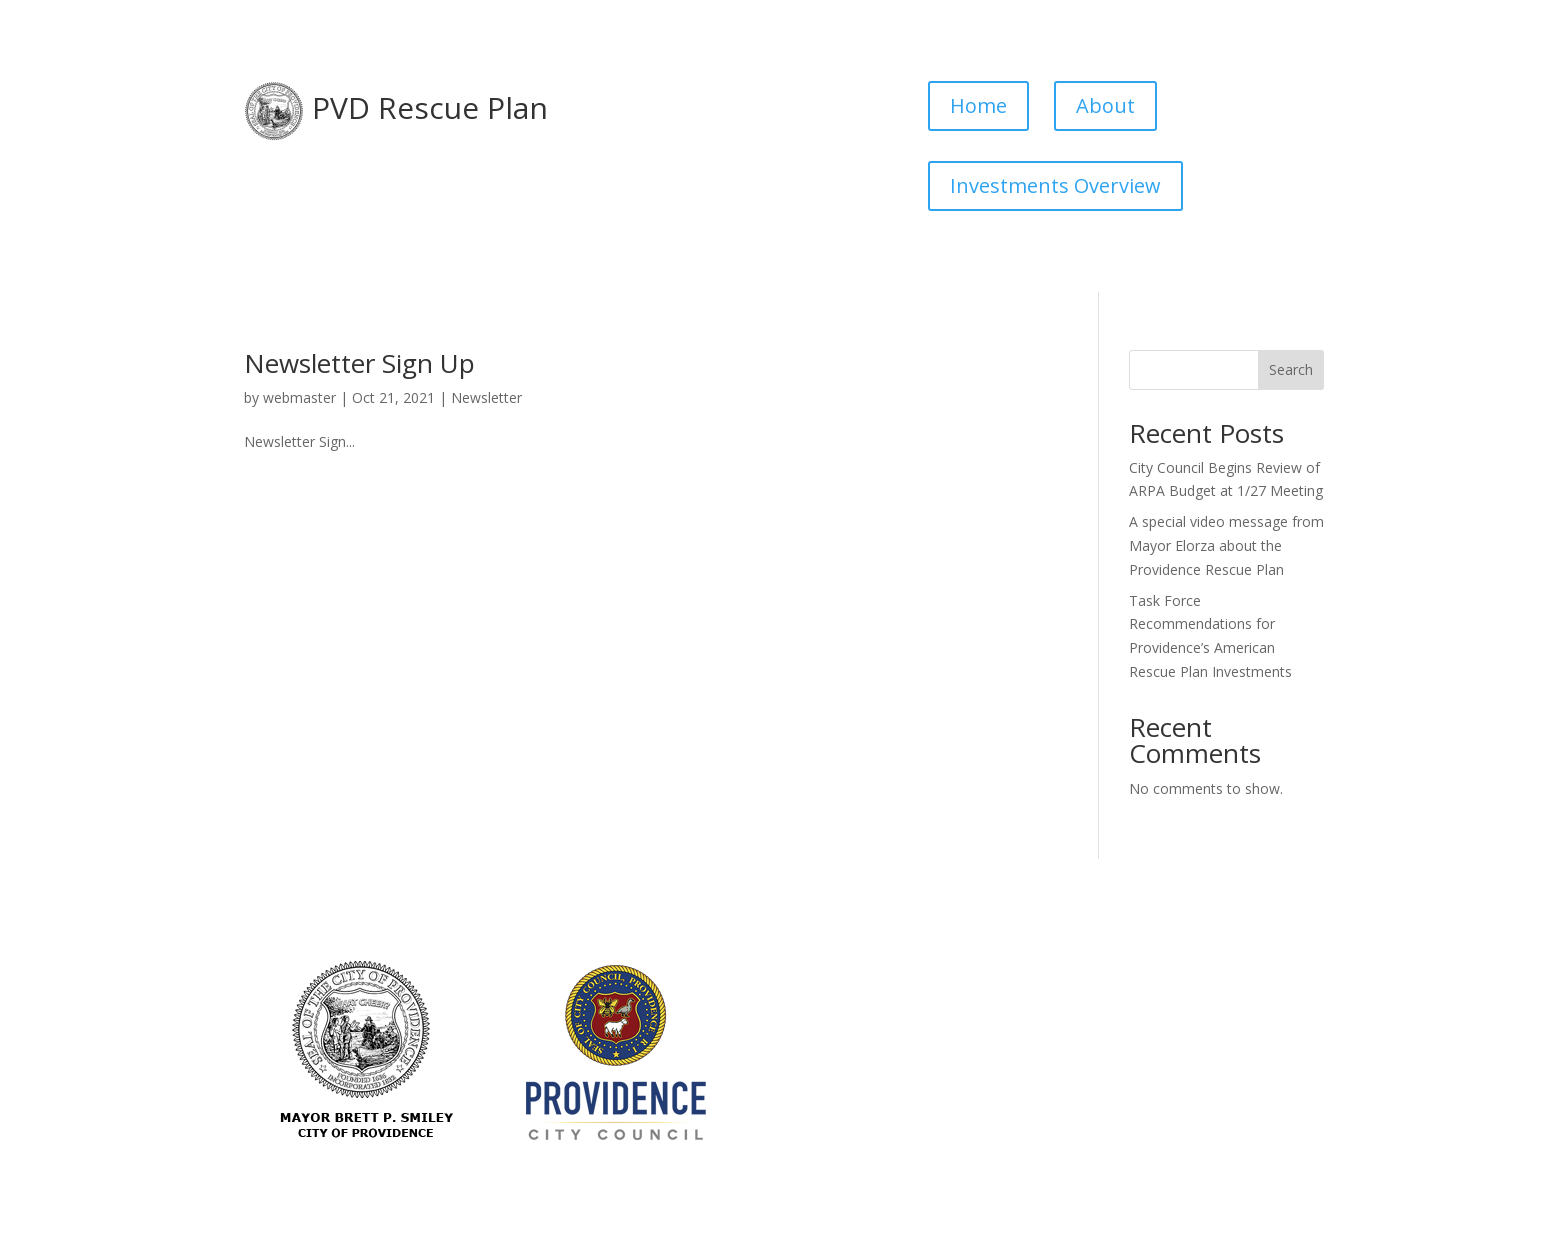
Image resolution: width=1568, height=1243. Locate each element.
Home (978, 105)
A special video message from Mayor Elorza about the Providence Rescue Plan (1226, 545)
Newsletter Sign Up (359, 363)
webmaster (299, 397)
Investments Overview (1055, 185)
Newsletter (486, 397)
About (1105, 105)
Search (1291, 369)
